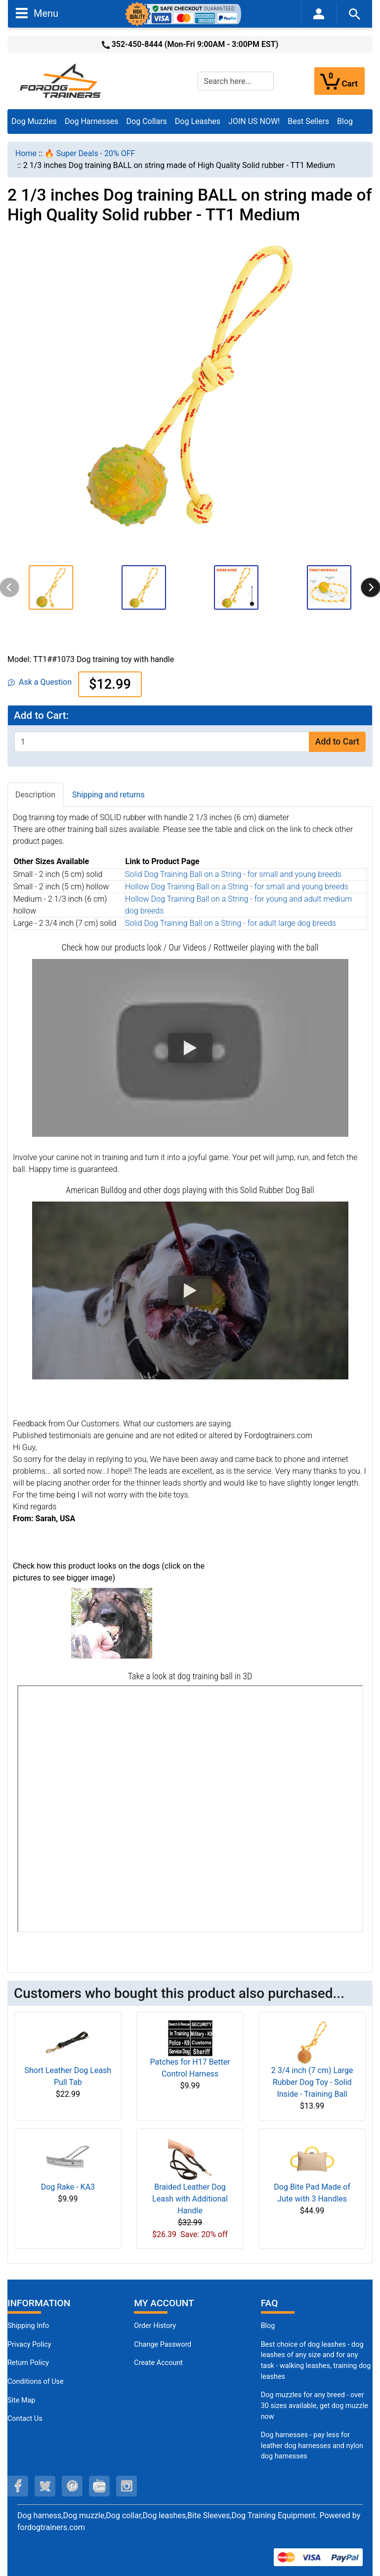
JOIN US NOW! (254, 121)
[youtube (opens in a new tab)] (99, 2486)
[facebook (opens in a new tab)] (18, 2486)
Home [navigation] (26, 153)
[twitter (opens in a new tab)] (45, 2486)
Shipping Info (28, 2326)
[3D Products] (190, 1808)
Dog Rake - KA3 (68, 2187)
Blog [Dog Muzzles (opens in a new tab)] (268, 2326)
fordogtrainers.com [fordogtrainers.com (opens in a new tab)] (51, 2527)
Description (35, 794)
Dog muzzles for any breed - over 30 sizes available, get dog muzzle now (314, 2405)
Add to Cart (337, 742)
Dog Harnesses (92, 121)
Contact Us (24, 2418)
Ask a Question (40, 682)
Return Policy (28, 2363)
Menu (37, 13)
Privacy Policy (29, 2344)
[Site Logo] (61, 80)
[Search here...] (236, 81)
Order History (155, 2326)
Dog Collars (147, 121)
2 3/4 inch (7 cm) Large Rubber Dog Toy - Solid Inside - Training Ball (312, 2082)
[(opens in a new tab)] (111, 1622)
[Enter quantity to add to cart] (161, 742)
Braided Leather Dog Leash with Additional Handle (190, 2198)
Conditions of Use (35, 2381)
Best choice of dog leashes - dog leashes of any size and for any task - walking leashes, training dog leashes (316, 2360)
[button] (51, 586)
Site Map (21, 2400)
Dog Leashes (197, 121)
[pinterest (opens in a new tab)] (72, 2486)
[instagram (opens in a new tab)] (126, 2486)
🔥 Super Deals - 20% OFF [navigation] (89, 153)
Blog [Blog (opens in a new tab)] (345, 121)
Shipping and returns (108, 794)
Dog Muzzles (34, 121)
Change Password (162, 2344)
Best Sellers (308, 121)
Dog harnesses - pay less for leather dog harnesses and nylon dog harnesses (312, 2445)
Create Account (158, 2363)
